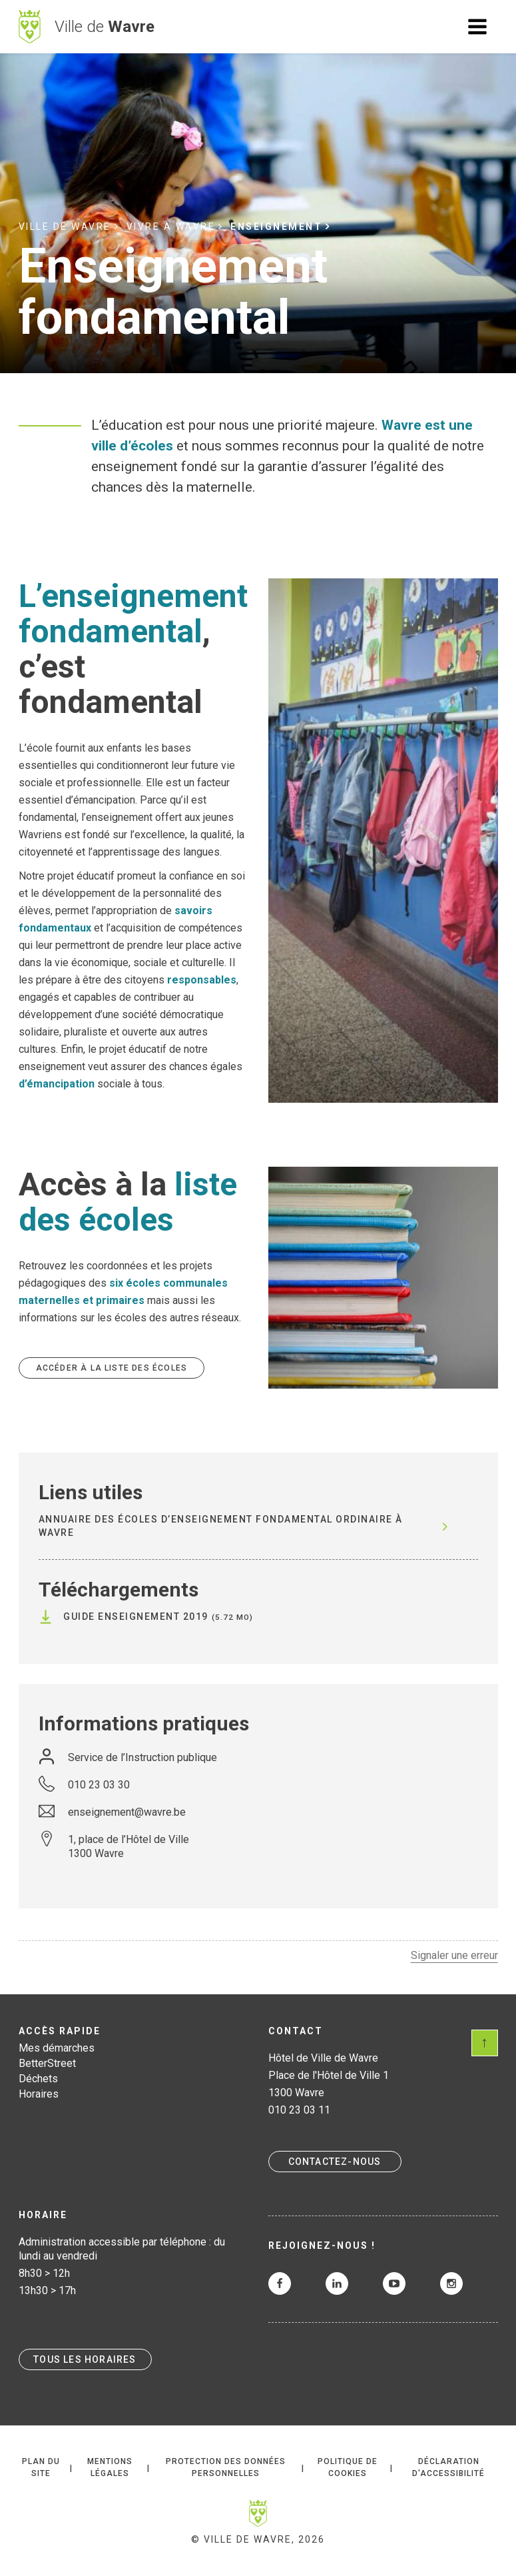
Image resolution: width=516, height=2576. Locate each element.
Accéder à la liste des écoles (112, 1368)
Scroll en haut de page (484, 2043)
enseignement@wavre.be (127, 1812)
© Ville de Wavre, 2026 (258, 2539)
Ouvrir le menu (477, 26)
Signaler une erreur (454, 1955)
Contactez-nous (335, 2161)
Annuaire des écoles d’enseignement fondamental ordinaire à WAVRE (221, 1526)
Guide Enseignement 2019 (135, 1616)
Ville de (104, 26)
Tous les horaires (84, 2359)
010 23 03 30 (99, 1784)
